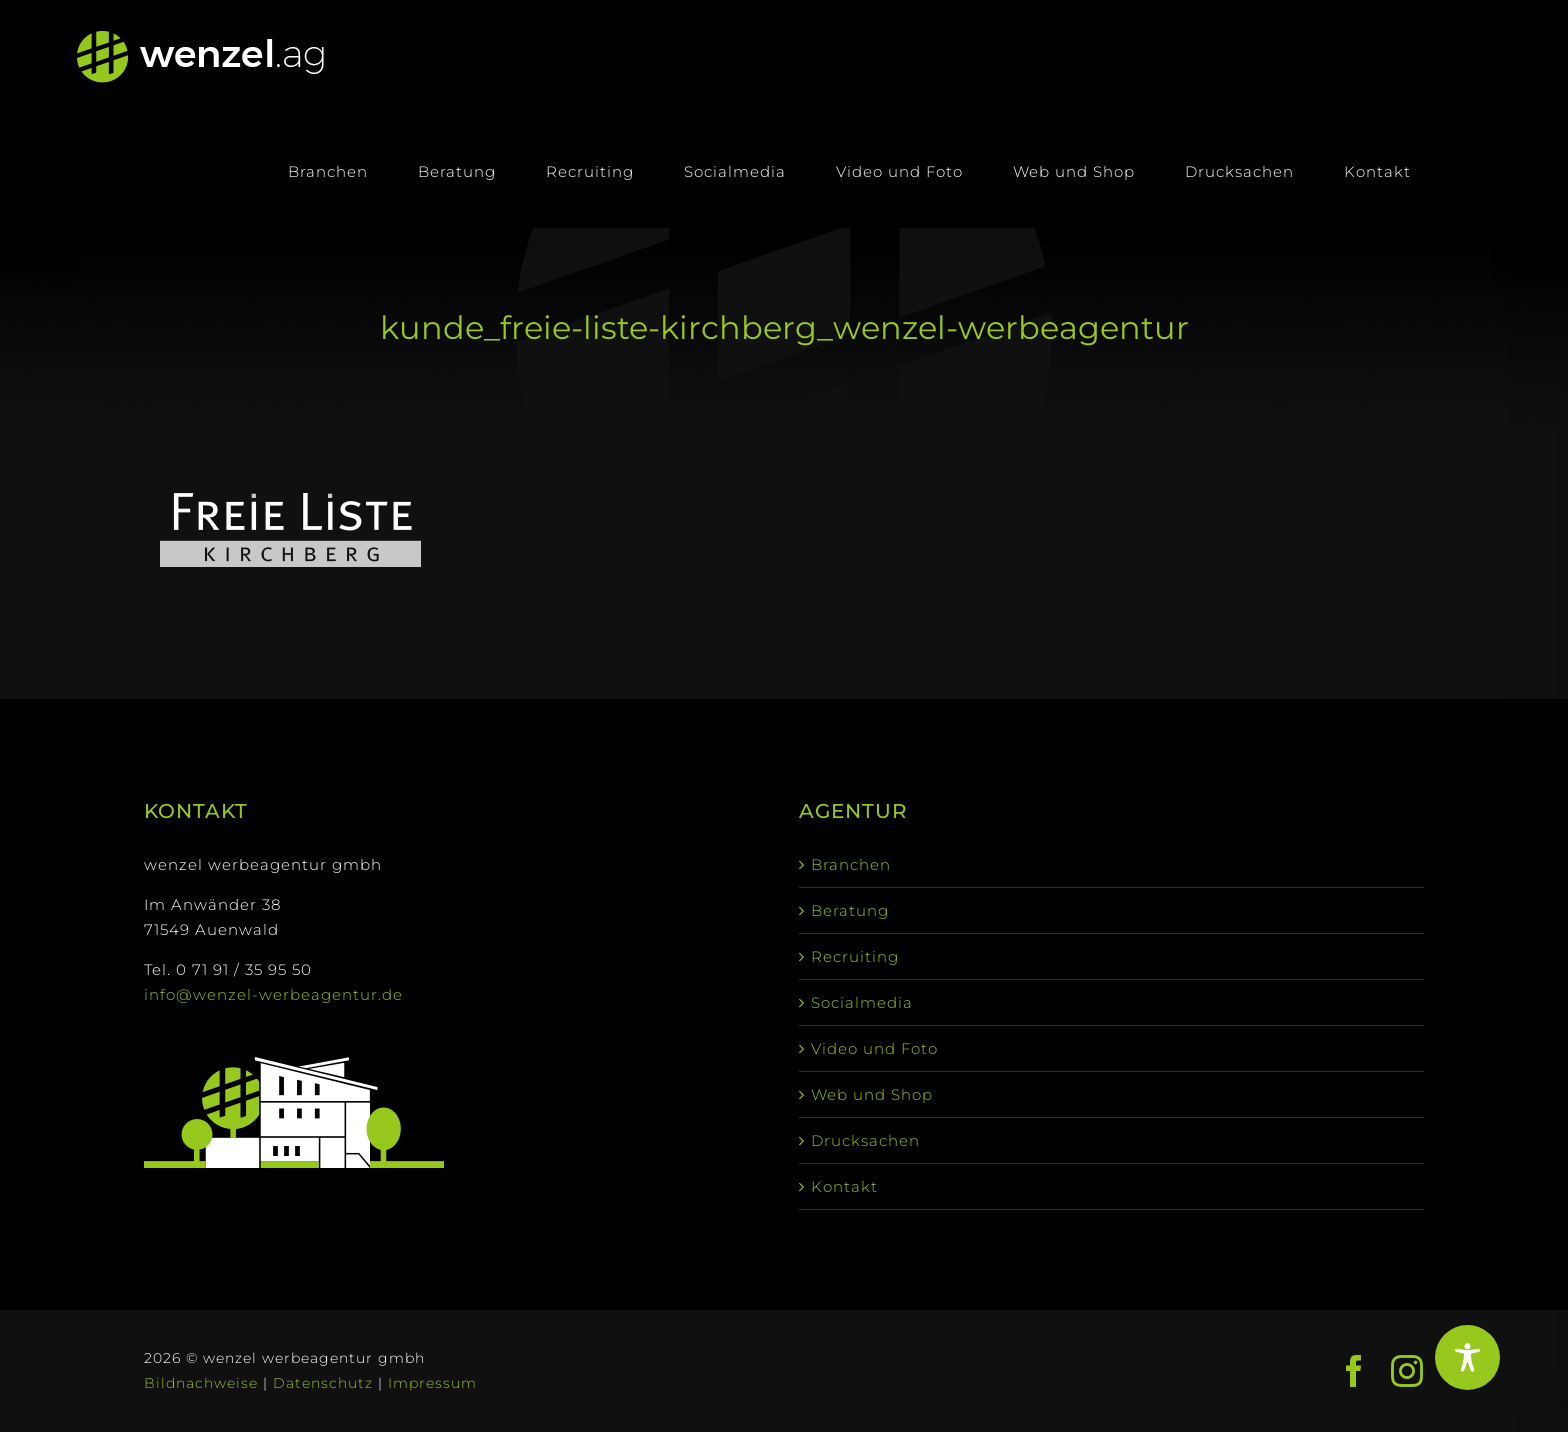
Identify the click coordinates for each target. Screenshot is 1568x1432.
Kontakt (844, 1186)
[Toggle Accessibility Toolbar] (1467, 1357)
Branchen (851, 864)
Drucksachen (865, 1140)
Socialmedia (862, 1002)
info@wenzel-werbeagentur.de (273, 994)
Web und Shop (872, 1094)
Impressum (432, 1383)
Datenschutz (323, 1383)
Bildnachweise (201, 1383)
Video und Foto (874, 1048)
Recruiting (855, 956)
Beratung (850, 910)
